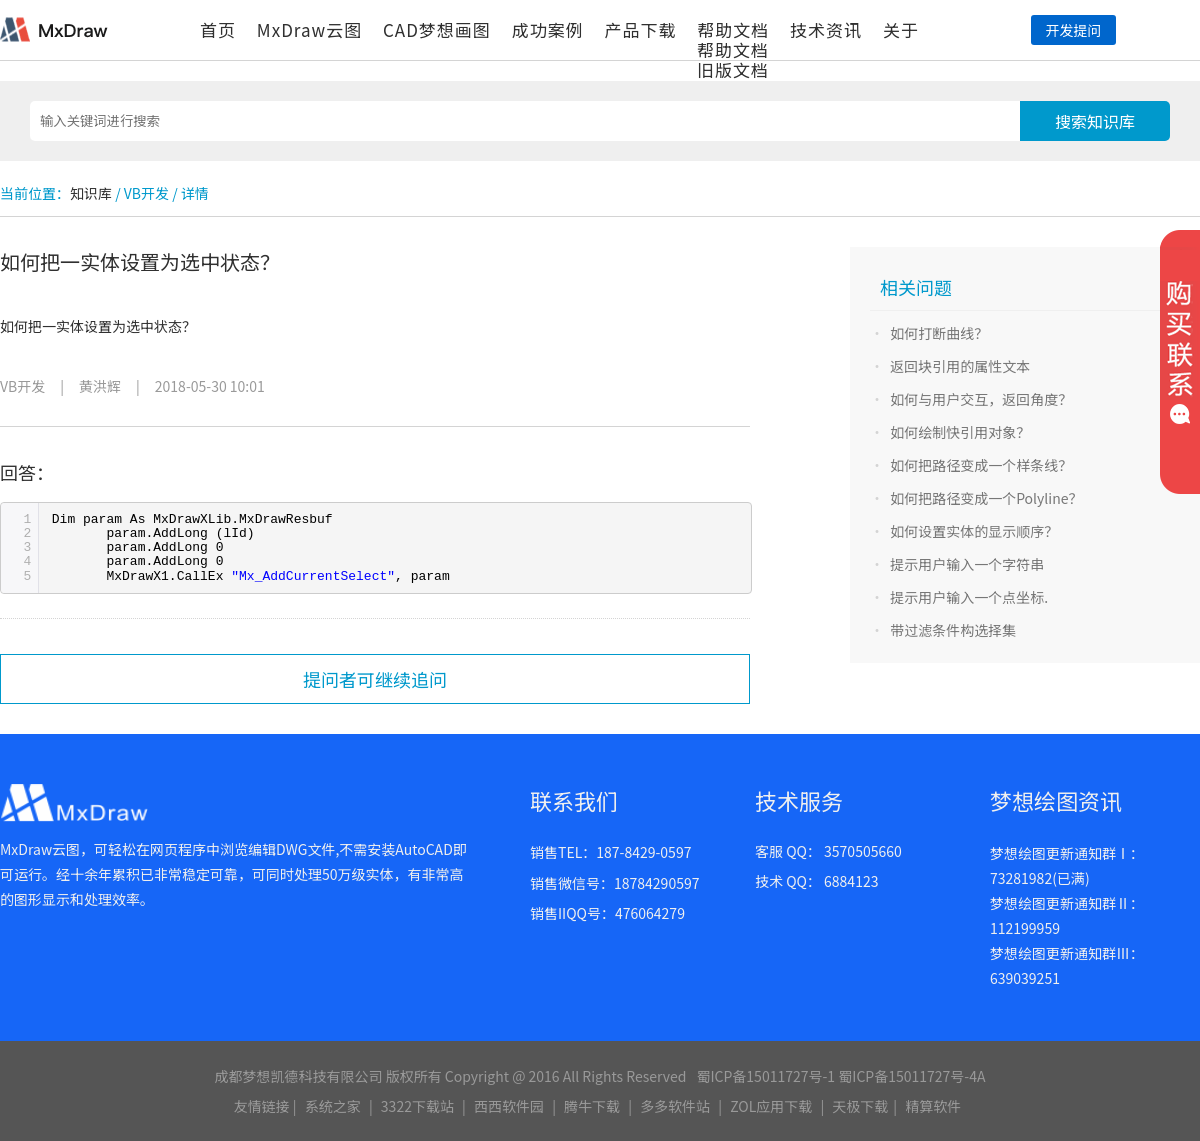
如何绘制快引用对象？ (960, 432)
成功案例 (548, 29)
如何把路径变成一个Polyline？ (986, 498)
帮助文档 (733, 29)
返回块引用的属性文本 (960, 366)
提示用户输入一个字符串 (967, 564)
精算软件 (933, 1106)
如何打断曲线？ (939, 333)
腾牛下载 (592, 1106)
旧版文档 (733, 69)
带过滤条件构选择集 (953, 630)
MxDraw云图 (309, 29)
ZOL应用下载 (771, 1106)
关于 (901, 29)
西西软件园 (509, 1106)
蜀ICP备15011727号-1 (765, 1076)
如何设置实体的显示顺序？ (974, 531)
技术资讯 (826, 29)
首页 (218, 29)
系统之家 (333, 1106)
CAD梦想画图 (437, 29)
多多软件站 (675, 1106)
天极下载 (860, 1106)
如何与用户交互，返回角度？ (981, 399)
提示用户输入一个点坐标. (969, 597)
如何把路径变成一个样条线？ (981, 465)
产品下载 (640, 29)
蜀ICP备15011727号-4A (911, 1076)
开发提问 (1073, 30)
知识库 (91, 193)
